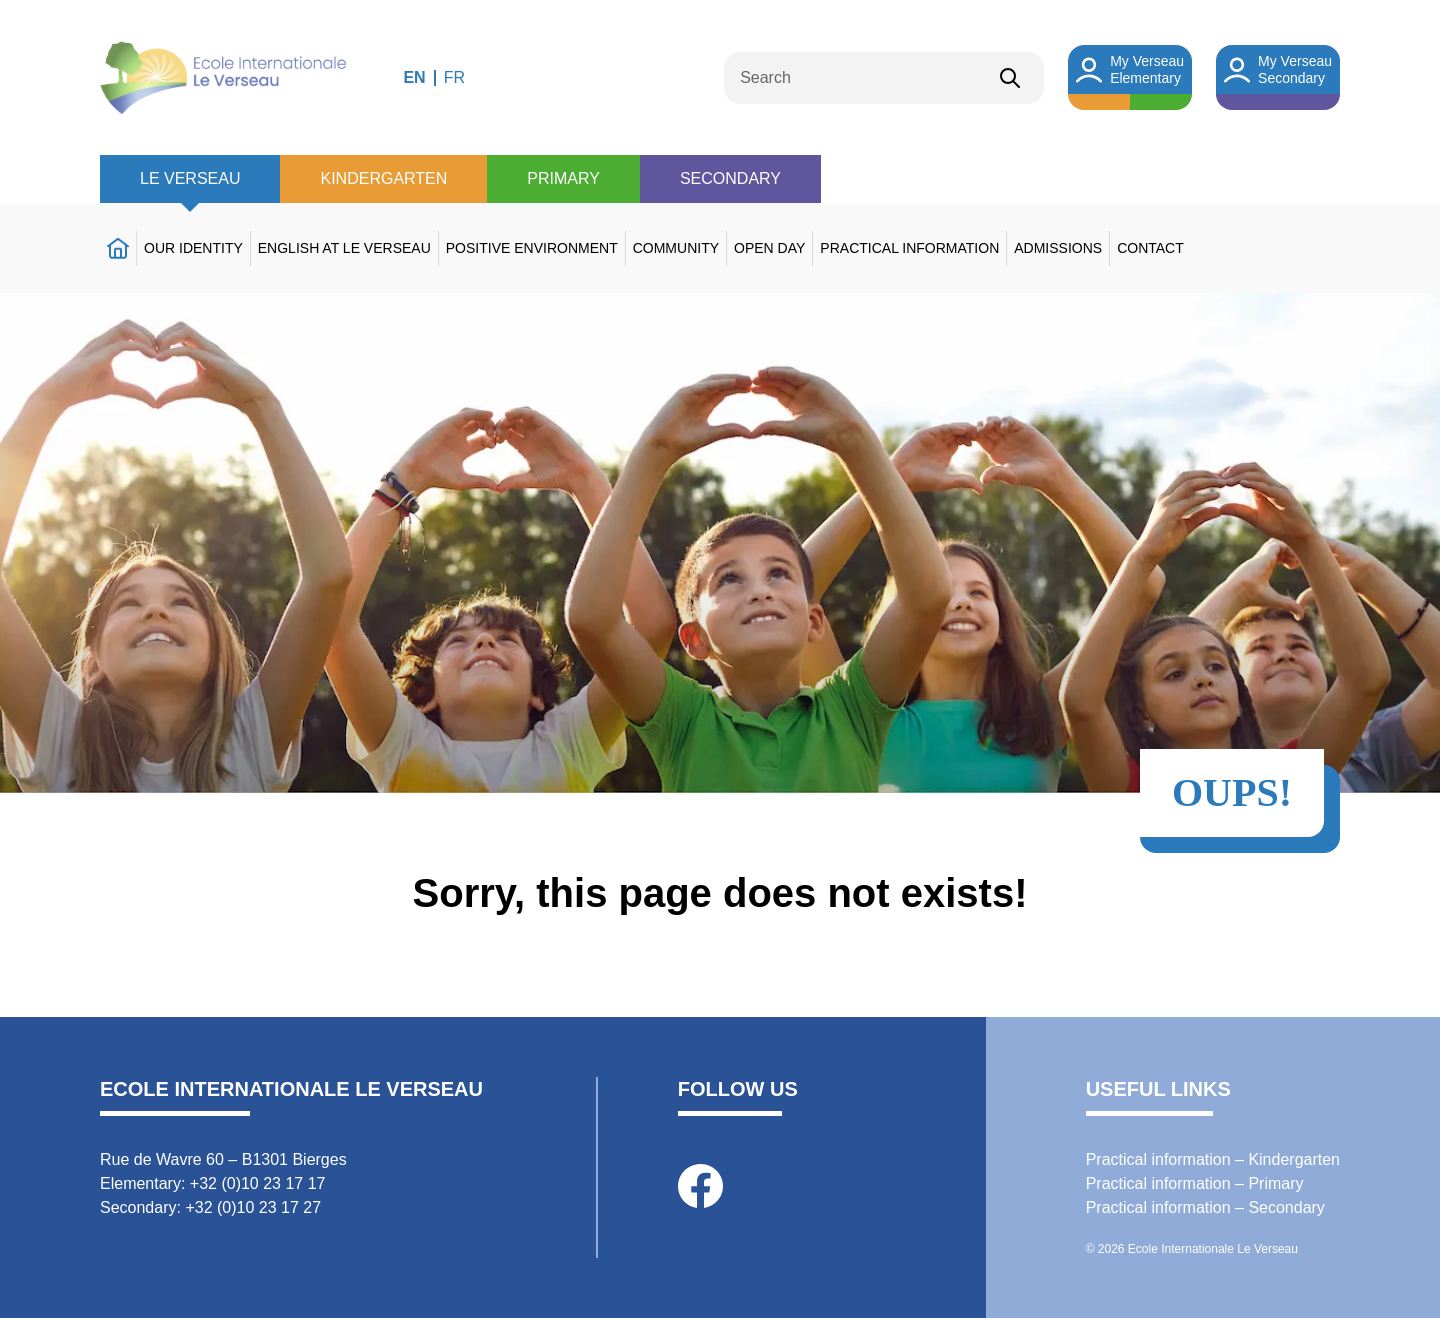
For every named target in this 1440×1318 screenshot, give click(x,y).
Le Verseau (190, 178)
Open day (769, 248)
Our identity (193, 248)
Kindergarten (383, 178)
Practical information (909, 248)
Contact (1150, 248)
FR (454, 77)
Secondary (730, 178)
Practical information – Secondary (1205, 1207)
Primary (563, 178)
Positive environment (532, 248)
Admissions (1058, 248)
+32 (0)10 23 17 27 (253, 1207)
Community (676, 248)
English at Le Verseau (344, 248)
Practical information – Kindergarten (1213, 1159)
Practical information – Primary (1195, 1183)
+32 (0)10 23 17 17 (258, 1183)
